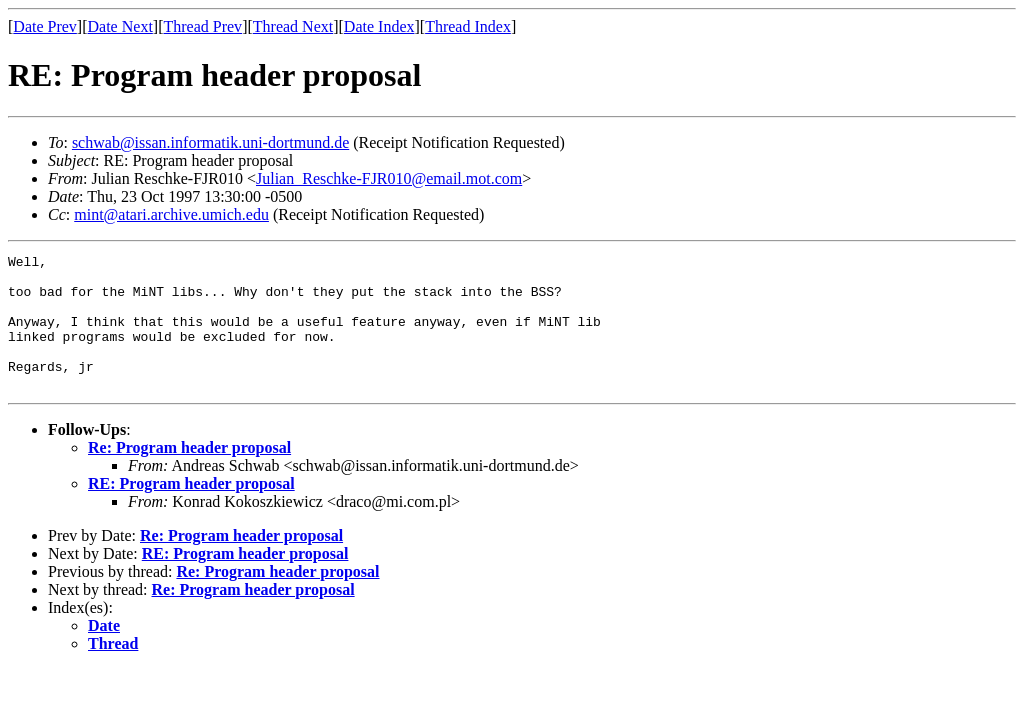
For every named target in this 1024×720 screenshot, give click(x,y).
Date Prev (45, 26)
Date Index (379, 26)
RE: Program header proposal (191, 510)
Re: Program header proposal (189, 474)
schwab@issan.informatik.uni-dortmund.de (210, 142)
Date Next (120, 26)
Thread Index (468, 26)
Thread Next (293, 26)
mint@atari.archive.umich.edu (171, 214)
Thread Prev (202, 26)
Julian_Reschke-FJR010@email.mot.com (389, 178)
